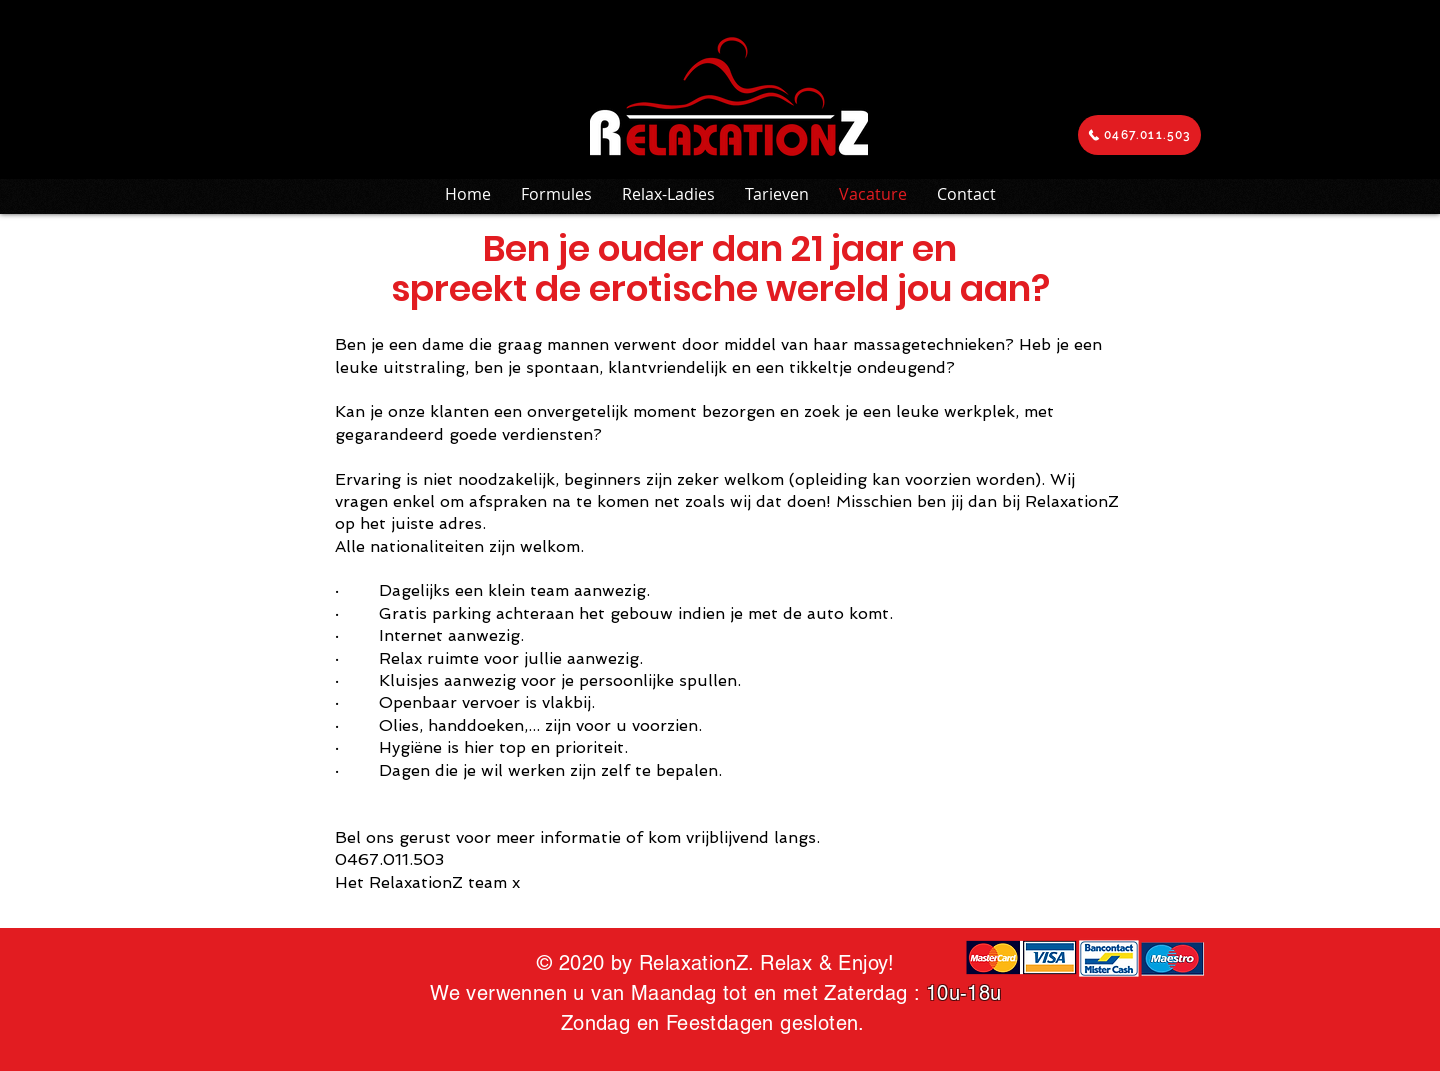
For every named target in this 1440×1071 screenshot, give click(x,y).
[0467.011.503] (1139, 135)
